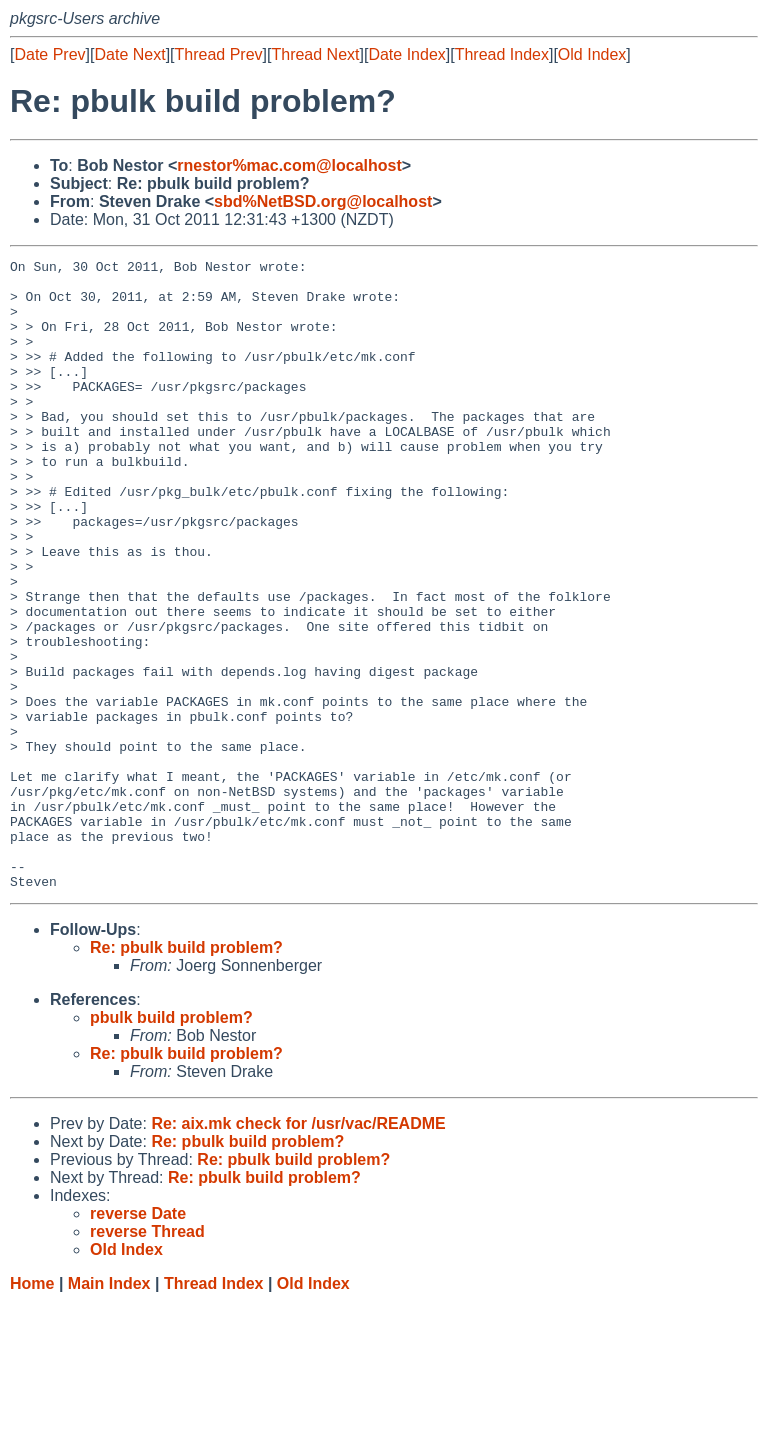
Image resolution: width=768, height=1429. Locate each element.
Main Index (109, 1409)
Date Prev (49, 54)
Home (32, 1409)
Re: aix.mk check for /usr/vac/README (298, 1249)
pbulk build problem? (171, 1143)
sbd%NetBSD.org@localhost (323, 201)
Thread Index (502, 54)
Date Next (129, 54)
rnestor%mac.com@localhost (289, 165)
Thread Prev (219, 54)
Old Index (592, 54)
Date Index (406, 54)
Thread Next (315, 54)
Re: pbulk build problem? (186, 1073)
